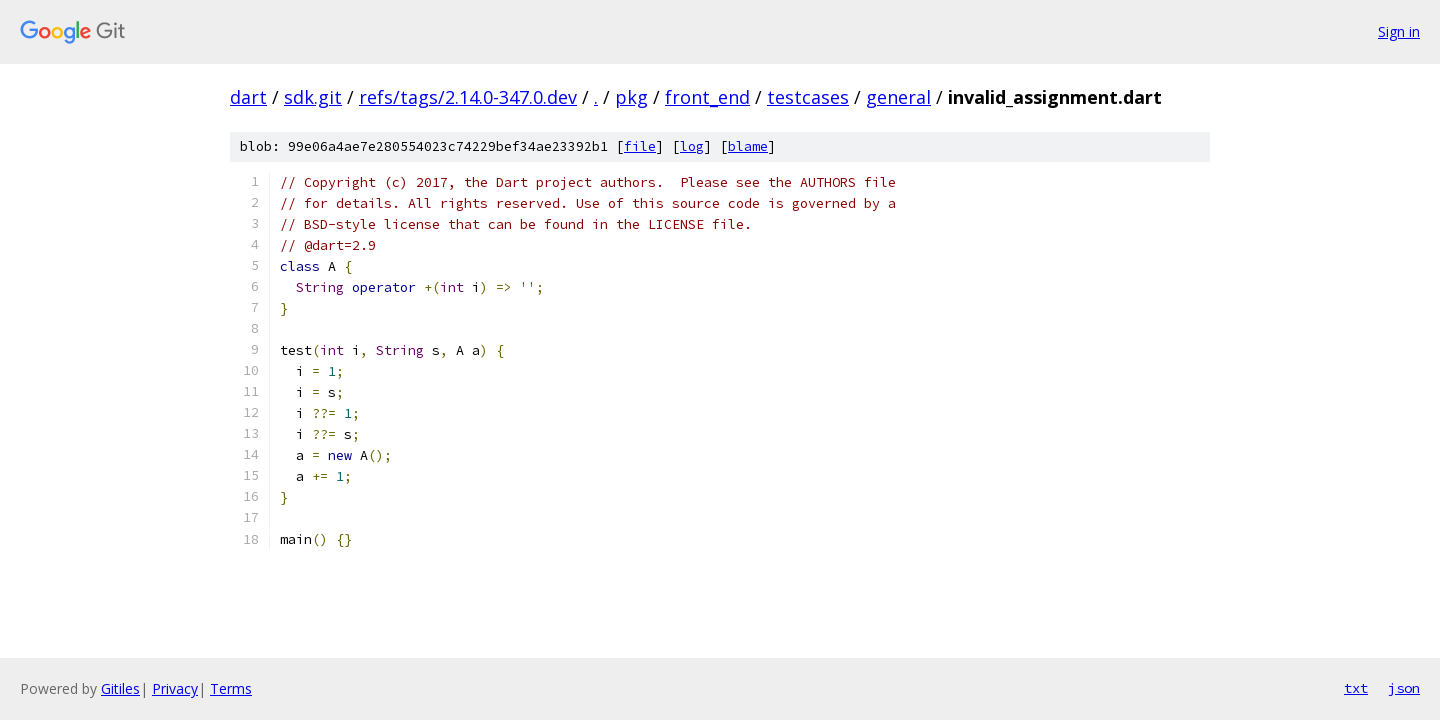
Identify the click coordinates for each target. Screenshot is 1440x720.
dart (248, 97)
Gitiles (120, 688)
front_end (707, 97)
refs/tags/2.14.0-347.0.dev (468, 97)
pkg (631, 97)
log (692, 146)
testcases (808, 97)
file (640, 146)
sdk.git (313, 97)
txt (1356, 688)
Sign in (1399, 31)
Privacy (175, 688)
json (1404, 688)
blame (748, 146)
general (898, 97)
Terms (231, 688)
